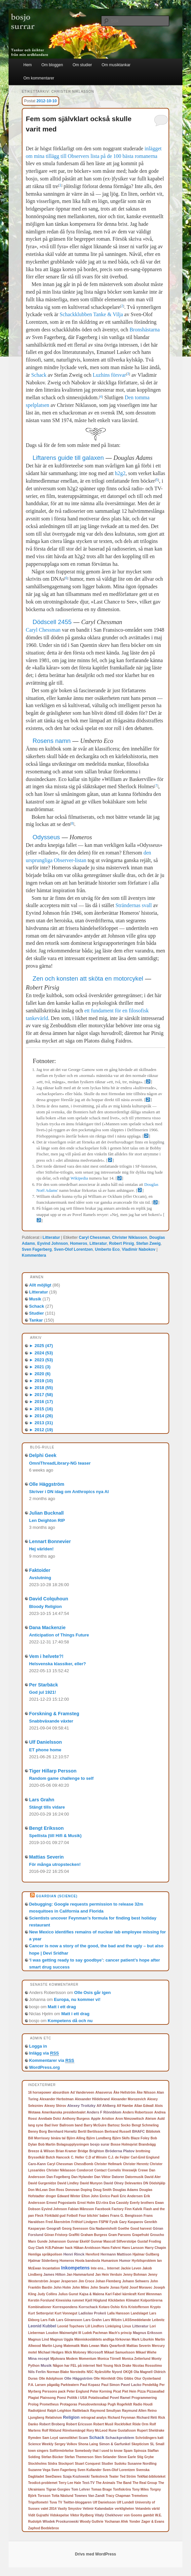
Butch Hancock (58, 2157)
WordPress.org (44, 2067)
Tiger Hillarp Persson (53, 1771)
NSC (90, 2372)
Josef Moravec (140, 2287)
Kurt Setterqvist (41, 2313)
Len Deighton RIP (47, 1520)
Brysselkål (36, 2157)
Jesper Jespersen (63, 2281)
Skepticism (140, 2444)
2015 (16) (41, 1408)
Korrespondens (65, 2307)
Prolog (33, 2404)
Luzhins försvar (109, 375)
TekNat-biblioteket (151, 2476)
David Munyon (91, 2183)
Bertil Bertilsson (90, 2131)
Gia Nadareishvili (103, 2228)
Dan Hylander (82, 2177)
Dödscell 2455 (52, 621)
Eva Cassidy (119, 2203)
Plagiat (33, 2398)
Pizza (141, 2391)
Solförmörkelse (62, 2451)
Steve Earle (127, 2457)
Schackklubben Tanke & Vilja (91, 314)
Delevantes (133, 2183)
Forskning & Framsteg (54, 1713)
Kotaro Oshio (109, 2307)
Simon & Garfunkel (115, 2444)
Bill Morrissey (39, 2138)
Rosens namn (52, 740)
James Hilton (54, 2274)
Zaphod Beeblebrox (43, 2528)
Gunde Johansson (51, 2241)
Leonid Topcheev (70, 2326)
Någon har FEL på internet (74, 2365)
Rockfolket (122, 2424)
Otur (137, 2378)
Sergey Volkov (66, 2444)
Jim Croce (86, 2281)
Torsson (44, 2496)
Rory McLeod (97, 2430)
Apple (95, 2118)
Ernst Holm (86, 2203)
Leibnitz (158, 2320)
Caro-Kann (37, 2164)
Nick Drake (123, 2365)
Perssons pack (54, 2391)
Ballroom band (71, 2125)
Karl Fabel (113, 2294)
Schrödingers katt (149, 2438)
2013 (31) (41, 1422)
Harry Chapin (155, 2248)
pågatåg (53, 2385)
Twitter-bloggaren (77, 2502)
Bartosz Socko (119, 2125)
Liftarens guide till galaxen (68, 457)
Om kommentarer (38, 78)
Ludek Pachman (95, 2333)
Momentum (87, 2358)
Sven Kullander (90, 2470)
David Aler (152, 2177)
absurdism (61, 2092)
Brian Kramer (66, 2151)
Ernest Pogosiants (61, 2203)
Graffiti (74, 2235)
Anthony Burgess (76, 2118)
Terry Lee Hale (69, 2483)
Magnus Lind (38, 2339)
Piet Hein (129, 2391)
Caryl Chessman (43, 630)
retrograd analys (93, 2417)
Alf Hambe (125, 2106)
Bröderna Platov (119, 2151)
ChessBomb (83, 2164)
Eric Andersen (131, 2196)
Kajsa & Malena (91, 2294)
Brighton (96, 2151)
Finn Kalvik (133, 2209)
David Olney (113, 2183)
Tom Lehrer (80, 2489)
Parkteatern (70, 2385)
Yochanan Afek (116, 2521)
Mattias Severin (46, 1857)
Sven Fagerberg (37, 1249)
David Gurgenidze (42, 2183)
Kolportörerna (151, 2300)
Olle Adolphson (51, 2378)
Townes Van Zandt (89, 2496)
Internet (113, 2268)
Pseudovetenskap (92, 2404)
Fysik (113, 2222)
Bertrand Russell (117, 2131)
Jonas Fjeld (119, 2287)
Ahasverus (103, 2092)
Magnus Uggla (61, 2339)
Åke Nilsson (146, 2092)
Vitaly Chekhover (109, 2515)
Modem (72, 2358)
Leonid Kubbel (42, 2326)
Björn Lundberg (98, 2138)
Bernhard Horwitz (62, 2131)
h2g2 (120, 473)
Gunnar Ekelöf (78, 2241)
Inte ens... (98, 2268)
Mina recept (38, 2358)
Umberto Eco (107, 1249)
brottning (143, 2151)
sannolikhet (68, 2438)
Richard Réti (146, 2417)
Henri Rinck (74, 2254)
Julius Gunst (68, 2294)
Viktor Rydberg (82, 2515)
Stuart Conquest (87, 2463)
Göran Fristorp (55, 2235)
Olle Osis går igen (92, 1992)
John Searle (99, 2287)
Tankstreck (99, 2476)
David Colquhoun (48, 1598)
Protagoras (68, 2404)
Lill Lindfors (94, 2326)
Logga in (38, 2046)
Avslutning (40, 1577)
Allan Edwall (144, 2106)
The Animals (105, 2483)
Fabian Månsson (81, 2209)
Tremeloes (140, 2496)
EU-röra (102, 2203)
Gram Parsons (119, 2235)
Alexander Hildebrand (92, 2099)
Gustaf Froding (149, 2241)
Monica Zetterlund (136, 2358)
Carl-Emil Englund (145, 2157)
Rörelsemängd (73, 2430)
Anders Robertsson (138, 2112)
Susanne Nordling (142, 2463)
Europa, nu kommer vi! (77, 1999)
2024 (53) (41, 1352)
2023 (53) (41, 1359)
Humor (125, 2260)
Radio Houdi (143, 2404)
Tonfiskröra (122, 2489)
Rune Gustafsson (122, 2430)
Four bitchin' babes (94, 2215)
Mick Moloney (76, 2352)
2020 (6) (40, 1373)
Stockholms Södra (42, 2463)
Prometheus (49, 2404)
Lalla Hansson (118, 2313)
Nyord (117, 2372)
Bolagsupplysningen (73, 2144)
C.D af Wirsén (96, 2157)
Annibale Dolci (49, 2118)
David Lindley (68, 2183)
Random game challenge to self (61, 1778)
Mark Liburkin (143, 2339)
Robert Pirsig (121, 1243)
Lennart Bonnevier (50, 1541)
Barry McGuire (95, 2125)
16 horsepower (40, 2092)
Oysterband (151, 2378)
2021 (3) (40, 1366)
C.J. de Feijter (119, 2157)
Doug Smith (102, 2190)
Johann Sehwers (135, 2281)
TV (60, 2502)
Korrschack (88, 2307)
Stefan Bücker (52, 2457)
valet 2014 (49, 2508)
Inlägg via (44, 2053)
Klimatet (132, 2300)
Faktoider (39, 1570)
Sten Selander (106, 2457)
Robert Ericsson (79, 2424)
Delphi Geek (43, 1455)
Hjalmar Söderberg (43, 2260)
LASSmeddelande (137, 2320)
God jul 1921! (42, 1692)
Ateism (150, 2118)
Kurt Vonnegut (66, 2313)
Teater (114, 2476)
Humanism (109, 2260)
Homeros (78, 1243)
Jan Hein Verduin (108, 2274)
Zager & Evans (152, 2521)
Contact (100, 2170)
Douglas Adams (125, 2190)
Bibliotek (153, 2131)
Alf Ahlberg (106, 2106)
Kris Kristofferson (135, 2307)
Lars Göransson (69, 2320)
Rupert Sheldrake (151, 2430)
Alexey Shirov (55, 2106)
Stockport (66, 2463)
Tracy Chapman (118, 2496)
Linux (126, 2326)
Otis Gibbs (125, 2378)
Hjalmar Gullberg (146, 2254)
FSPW (103, 2222)
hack (69, 2248)
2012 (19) (41, 1429)
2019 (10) (41, 1380)
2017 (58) (41, 1394)
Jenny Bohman (135, 2274)
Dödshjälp (157, 2183)
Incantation (51, 2268)
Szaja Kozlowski (76, 2476)
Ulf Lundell (125, 2502)
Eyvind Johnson (52, 1243)
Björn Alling (76, 2138)
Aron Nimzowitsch (129, 2118)
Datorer (118, 2177)
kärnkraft (129, 2294)
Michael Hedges (50, 2352)
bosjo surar (100, 2144)
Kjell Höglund (96, 2300)
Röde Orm (140, 2424)
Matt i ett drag (62, 2006)
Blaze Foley (140, 2138)
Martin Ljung (52, 2346)
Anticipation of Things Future (59, 1634)
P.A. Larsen (37, 2385)
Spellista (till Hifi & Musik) (55, 1835)
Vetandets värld (147, 2508)
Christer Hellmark (108, 2164)
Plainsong (48, 2398)
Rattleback (80, 2410)
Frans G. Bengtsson (126, 2215)
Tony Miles (140, 2489)
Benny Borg (37, 2131)
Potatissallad (98, 2398)
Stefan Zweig (148, 1243)
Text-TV (88, 2483)
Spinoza (140, 2451)
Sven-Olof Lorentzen (73, 1249)
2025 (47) (41, 1345)
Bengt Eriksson (46, 1828)
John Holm (62, 2287)
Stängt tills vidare (47, 1807)
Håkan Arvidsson (87, 2248)
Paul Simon (110, 2385)
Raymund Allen (134, 2410)
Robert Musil (103, 2424)
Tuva (53, 2502)
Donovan (72, 2190)
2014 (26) (41, 1415)
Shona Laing (88, 2444)
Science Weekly (41, 2444)
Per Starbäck (43, 1684)
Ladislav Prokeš (92, 2313)
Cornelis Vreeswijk (122, 2170)
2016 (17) (41, 1401)
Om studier (82, 65)
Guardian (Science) (57, 1896)
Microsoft (95, 2352)
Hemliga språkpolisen (45, 2254)
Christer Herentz (136, 2164)
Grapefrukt (140, 2235)
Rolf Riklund (51, 2430)
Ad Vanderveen (82, 2092)
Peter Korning (101, 2391)
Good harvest (140, 2228)
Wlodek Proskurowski (61, 2521)
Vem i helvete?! (46, 1656)
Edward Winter (68, 2196)
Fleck (39, 2215)
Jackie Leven (131, 2268)
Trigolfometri (38, 2502)
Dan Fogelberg (58, 2177)
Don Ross (56, 2190)
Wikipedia (79, 1178)
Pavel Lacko (131, 2385)
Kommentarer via (51, 2060)
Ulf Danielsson (45, 1742)
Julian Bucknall (46, 1513)
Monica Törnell (109, 2358)
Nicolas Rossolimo (147, 2365)
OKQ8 (128, 2372)
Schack (38, 375)
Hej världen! (41, 1548)
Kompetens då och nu (70, 2020)
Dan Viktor (102, 2177)
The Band (124, 2483)
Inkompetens (75, 2267)
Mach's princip (120, 2333)
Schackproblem (119, 2437)
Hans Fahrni (111, 2248)
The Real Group (145, 2483)
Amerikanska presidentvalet (64, 2112)
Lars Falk (48, 2320)
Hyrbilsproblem (144, 2260)
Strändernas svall (133, 905)
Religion (71, 2417)
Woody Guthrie (91, 2521)
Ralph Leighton (59, 2410)
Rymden (34, 2438)
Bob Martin (47, 2144)
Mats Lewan (90, 2346)
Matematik (71, 2346)
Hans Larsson (133, 2248)
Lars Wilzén (112, 2320)
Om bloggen (52, 65)
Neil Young (104, 2365)
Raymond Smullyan (105, 2410)
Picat (117, 2391)
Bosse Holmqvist (124, 2144)
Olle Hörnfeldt (104, 2378)
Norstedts (78, 2372)
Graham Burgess (94, 2235)
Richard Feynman (121, 2417)
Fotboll (72, 2215)
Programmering (144, 2398)
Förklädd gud (55, 2215)
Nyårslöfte (103, 2372)
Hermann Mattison (116, 2254)
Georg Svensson (75, 2228)
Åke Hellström (124, 2092)
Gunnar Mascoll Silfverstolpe (113, 2241)
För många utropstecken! (55, 1864)
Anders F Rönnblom (104, 2112)
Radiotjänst (37, 2410)
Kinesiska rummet (70, 2300)
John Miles (80, 2287)
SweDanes (53, 2476)
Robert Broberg (52, 2424)
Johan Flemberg (108, 2281)
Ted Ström (128, 2476)
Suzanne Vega (39, 2470)
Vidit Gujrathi (38, 2515)
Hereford (92, 2254)
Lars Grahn (41, 1799)
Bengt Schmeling (145, 2125)
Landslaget (139, 2313)
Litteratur (51, 1237)
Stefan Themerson (79, 2457)
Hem (27, 65)
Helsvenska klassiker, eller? (57, 1663)
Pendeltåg (150, 2385)
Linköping (113, 2326)
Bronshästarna (145, 329)
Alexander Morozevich (128, 2099)
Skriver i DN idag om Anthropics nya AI (69, 1491)
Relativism (53, 2417)
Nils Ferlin (37, 2372)
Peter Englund (78, 2391)
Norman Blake (58, 2372)
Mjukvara (57, 2358)
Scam (83, 2438)
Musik (35, 1298)
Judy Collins (47, 2294)
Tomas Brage (101, 2489)
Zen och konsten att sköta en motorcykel (88, 978)
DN (145, 2183)
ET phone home (45, 1749)
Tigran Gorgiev (58, 2489)
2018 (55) (41, 1387)
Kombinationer (40, 2307)
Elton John (90, 2196)
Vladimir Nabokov (138, 1249)
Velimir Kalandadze (98, 2508)
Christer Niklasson (129, 1237)
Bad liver (51, 2125)
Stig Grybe (145, 2457)
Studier (36, 1313)
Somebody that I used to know (98, 2451)
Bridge (83, 2151)
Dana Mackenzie (47, 1627)
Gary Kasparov (131, 2222)
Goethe (123, 2228)
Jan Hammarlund (80, 2274)
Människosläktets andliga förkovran (102, 2339)
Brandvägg (147, 2144)
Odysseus (46, 837)
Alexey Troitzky (81, 2105)
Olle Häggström (46, 1484)
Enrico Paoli (109, 2196)
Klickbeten (116, 2300)
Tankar (36, 1320)
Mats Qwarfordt (112, 2346)
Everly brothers (142, 2203)
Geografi (54, 2228)
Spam (128, 2451)
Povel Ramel (120, 2398)
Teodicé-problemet (42, 2483)
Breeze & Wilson (41, 2151)
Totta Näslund (62, 2496)
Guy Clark (36, 2248)
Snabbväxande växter (51, 1721)
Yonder (134, 2521)
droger (51, 2196)
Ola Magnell (143, 2372)
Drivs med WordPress (95, 2554)
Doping (86, 2190)
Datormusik (134, 2177)
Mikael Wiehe (146, 2352)
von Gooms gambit (139, 2515)
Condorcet (85, 2170)
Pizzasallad (155, 2391)
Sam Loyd (50, 2438)
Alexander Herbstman (56, 2099)
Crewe (143, 2170)
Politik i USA (77, 2398)
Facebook (103, 2209)
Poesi (61, 2398)
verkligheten (124, 2508)
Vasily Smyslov (70, 2508)
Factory (118, 2209)
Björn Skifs (121, 2138)
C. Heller (78, 2157)
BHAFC (138, 2131)
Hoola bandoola (87, 2260)
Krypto (155, 2307)
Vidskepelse (59, 2515)
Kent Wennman (149, 2294)
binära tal (58, 2138)
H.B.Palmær (54, 2248)
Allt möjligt (40, 1285)
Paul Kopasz (90, 2385)
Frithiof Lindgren (84, 2222)
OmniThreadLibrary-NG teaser (60, 1463)
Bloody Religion (45, 1606)
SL (152, 2444)
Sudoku (120, 2463)
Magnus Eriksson (147, 2333)
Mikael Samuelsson (119, 2352)
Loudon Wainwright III (63, 2333)
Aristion (108, 2118)
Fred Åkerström (58, 2222)
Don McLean (38, 2190)
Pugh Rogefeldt (120, 2404)
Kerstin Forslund (41, 2300)
